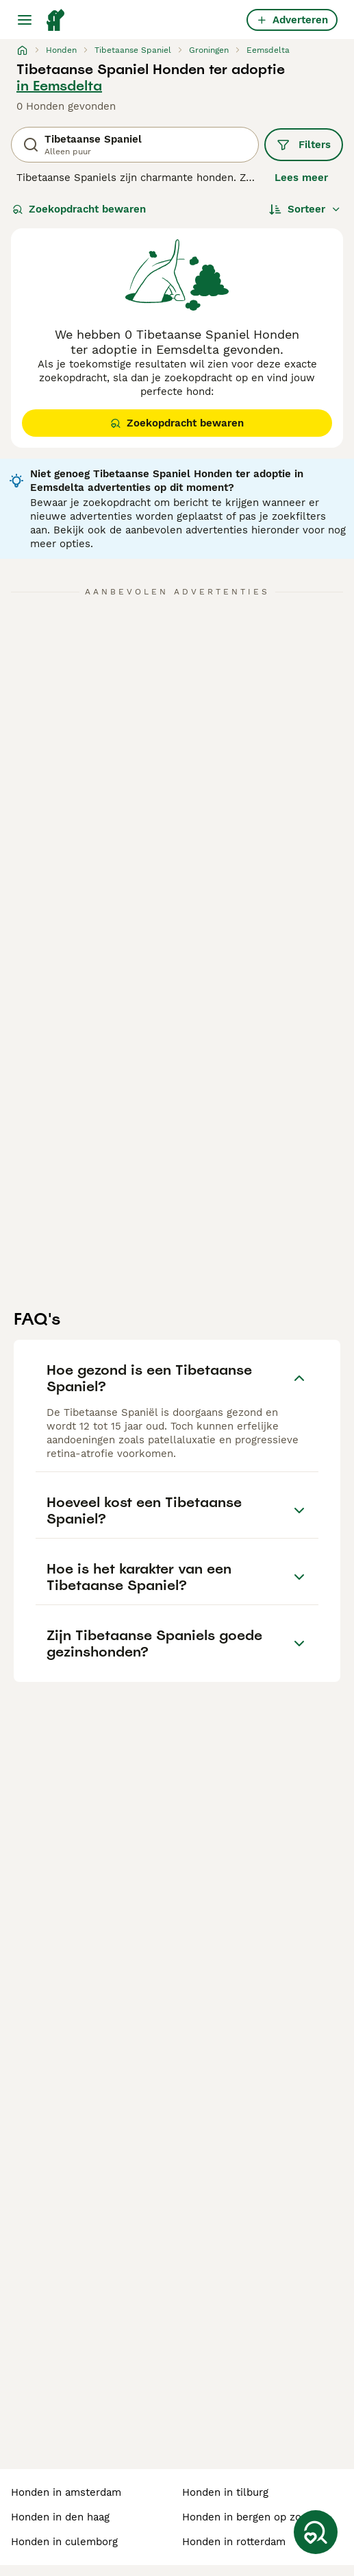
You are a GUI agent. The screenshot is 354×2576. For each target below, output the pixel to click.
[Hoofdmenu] (24, 20)
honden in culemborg (64, 2542)
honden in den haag (60, 2517)
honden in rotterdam (234, 2542)
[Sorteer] (305, 209)
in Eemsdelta (59, 85)
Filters (304, 145)
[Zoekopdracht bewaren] (316, 2532)
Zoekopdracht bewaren (79, 209)
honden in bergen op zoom (249, 2517)
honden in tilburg (225, 2492)
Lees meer (301, 177)
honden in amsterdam (66, 2492)
